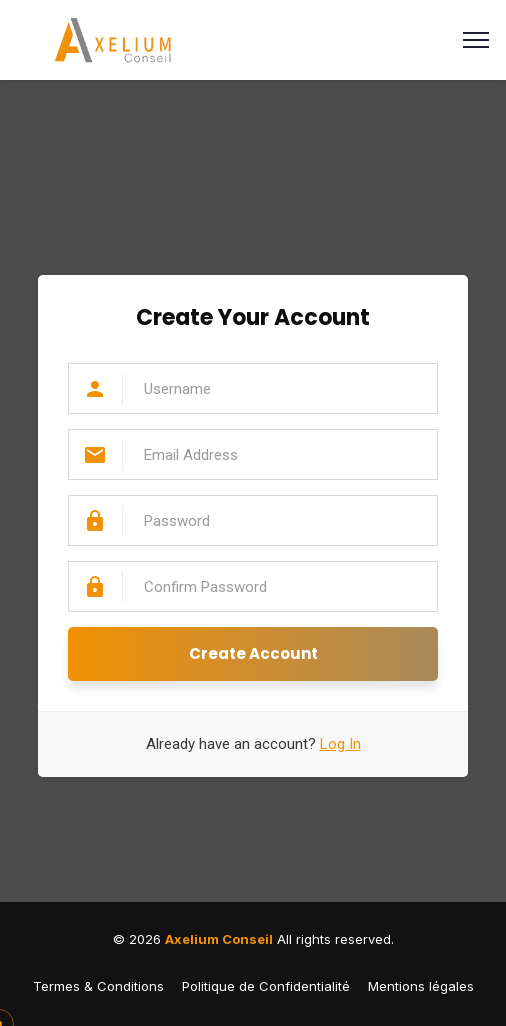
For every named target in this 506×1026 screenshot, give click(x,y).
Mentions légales (421, 986)
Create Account (253, 653)
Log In (340, 744)
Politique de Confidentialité (266, 986)
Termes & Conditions (98, 986)
